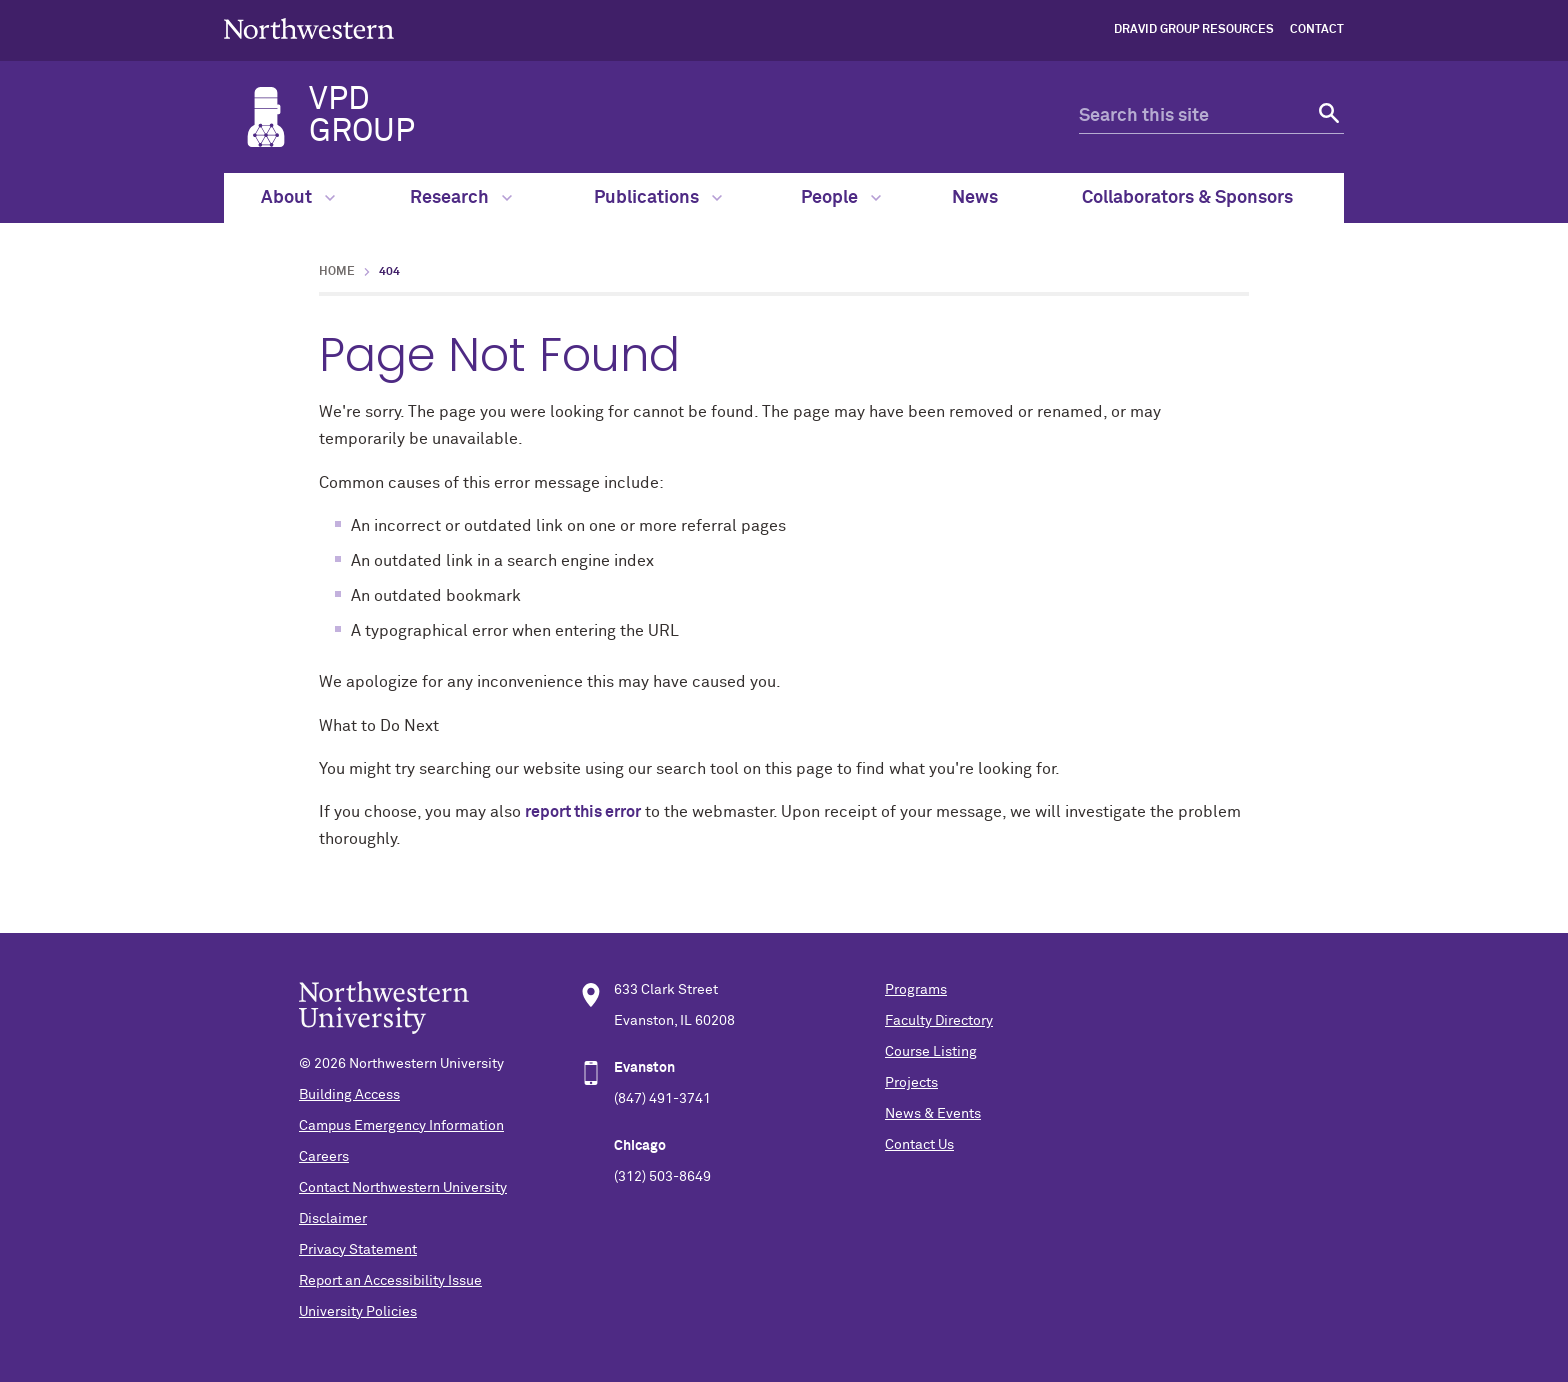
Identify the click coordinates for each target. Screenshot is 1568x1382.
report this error (583, 812)
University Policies (358, 1312)
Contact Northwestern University (403, 1188)
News (975, 198)
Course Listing (931, 1052)
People (841, 198)
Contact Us (919, 1145)
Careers (324, 1157)
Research (461, 198)
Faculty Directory (939, 1021)
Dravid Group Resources (1194, 30)
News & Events (933, 1114)
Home (337, 272)
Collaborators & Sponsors (1187, 198)
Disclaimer (333, 1219)
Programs (916, 990)
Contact (1317, 30)
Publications (658, 198)
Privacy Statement (358, 1250)
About (298, 198)
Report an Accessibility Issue (390, 1281)
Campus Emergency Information (401, 1126)
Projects (911, 1083)
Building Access (349, 1095)
